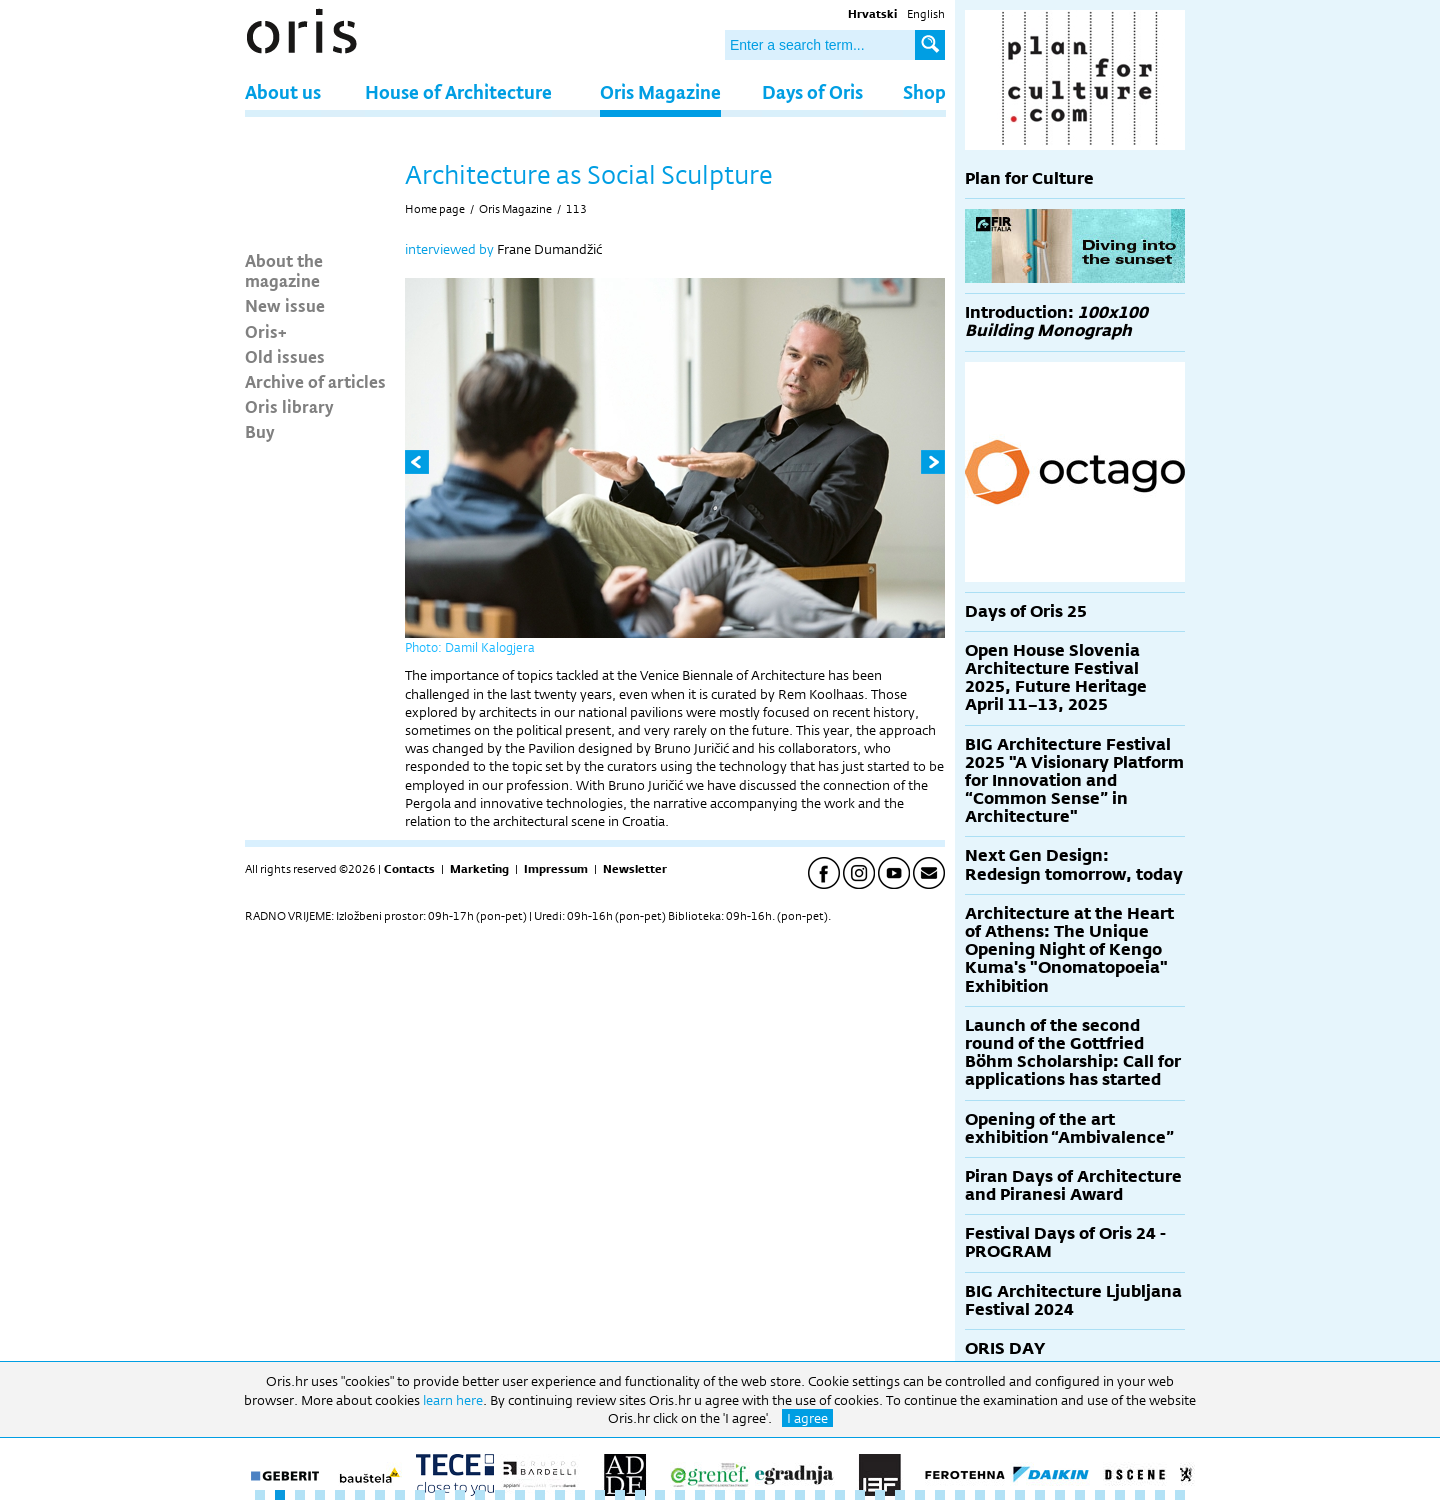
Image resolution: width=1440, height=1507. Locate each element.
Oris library (289, 406)
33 (900, 1495)
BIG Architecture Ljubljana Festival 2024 (1073, 1300)
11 (460, 1495)
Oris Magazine (660, 91)
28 (800, 1495)
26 (760, 1495)
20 (640, 1495)
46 (1160, 1495)
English (926, 14)
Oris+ (266, 331)
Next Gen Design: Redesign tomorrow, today (1074, 864)
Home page (435, 209)
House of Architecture (458, 91)
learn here (453, 1400)
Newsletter (635, 869)
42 (1080, 1495)
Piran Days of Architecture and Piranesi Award (1073, 1185)
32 (880, 1495)
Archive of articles (315, 381)
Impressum (556, 869)
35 (940, 1495)
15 (540, 1495)
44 (1120, 1495)
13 (500, 1495)
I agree (807, 1418)
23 (700, 1495)
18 (600, 1495)
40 (1040, 1495)
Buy (260, 431)
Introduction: (1056, 321)
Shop (924, 91)
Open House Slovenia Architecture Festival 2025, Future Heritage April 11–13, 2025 (1056, 678)
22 (680, 1495)
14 (520, 1495)
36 (960, 1495)
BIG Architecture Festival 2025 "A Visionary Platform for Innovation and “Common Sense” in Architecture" (1074, 781)
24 (720, 1495)
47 (1180, 1495)
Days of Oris (812, 91)
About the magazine (284, 270)
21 (660, 1495)
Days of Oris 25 (1026, 611)
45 (1140, 1495)
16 (560, 1495)
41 (1060, 1495)
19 (620, 1495)
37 (980, 1495)
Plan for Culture (1029, 178)
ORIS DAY (1005, 1348)
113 (576, 209)
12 (480, 1495)
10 (440, 1495)
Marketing (479, 869)
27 (780, 1495)
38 (1000, 1495)
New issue (285, 305)
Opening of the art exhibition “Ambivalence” (1069, 1128)
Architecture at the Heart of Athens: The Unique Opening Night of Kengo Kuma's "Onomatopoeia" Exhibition (1069, 950)
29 (820, 1495)
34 (920, 1495)
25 (740, 1495)
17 (580, 1495)
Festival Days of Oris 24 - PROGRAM (1065, 1242)
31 (860, 1495)
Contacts (409, 869)
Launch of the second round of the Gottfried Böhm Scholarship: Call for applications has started (1073, 1053)
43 (1100, 1495)
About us (283, 91)
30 (840, 1495)
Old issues (285, 356)
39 (1020, 1495)
